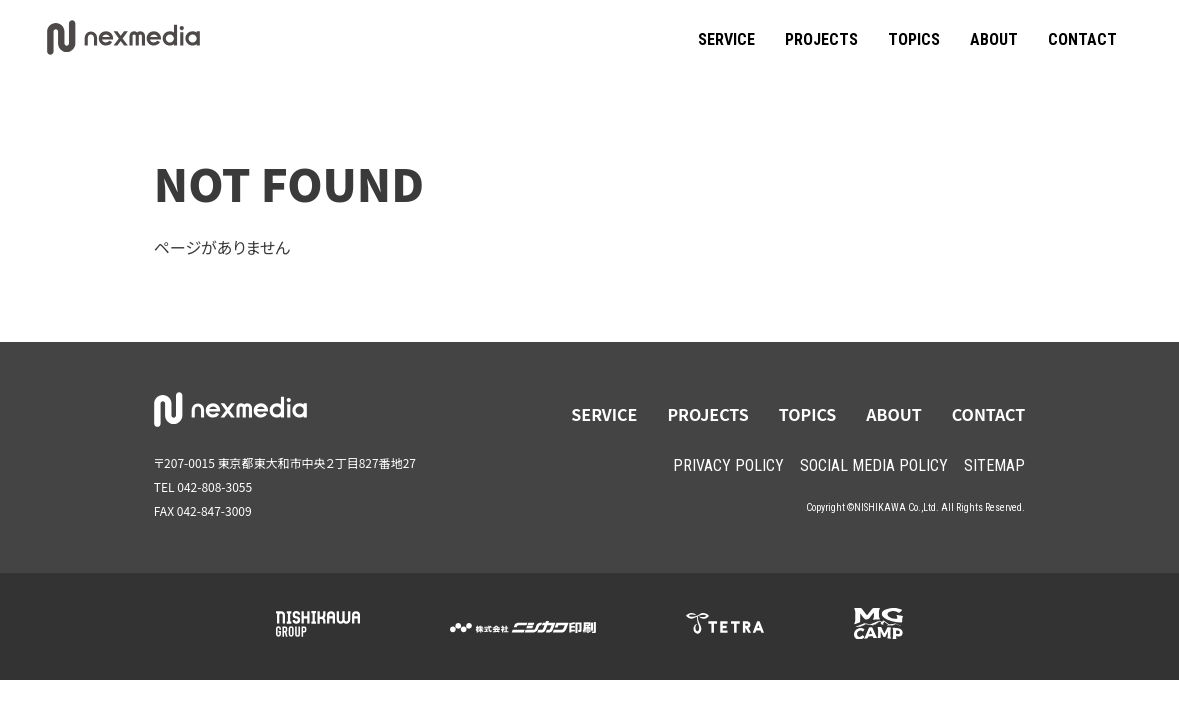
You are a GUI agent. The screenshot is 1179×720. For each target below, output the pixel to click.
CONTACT (1082, 39)
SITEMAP (994, 465)
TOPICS (914, 39)
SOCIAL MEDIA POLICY (874, 465)
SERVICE (726, 39)
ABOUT (994, 39)
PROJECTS (821, 39)
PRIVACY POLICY (728, 465)
